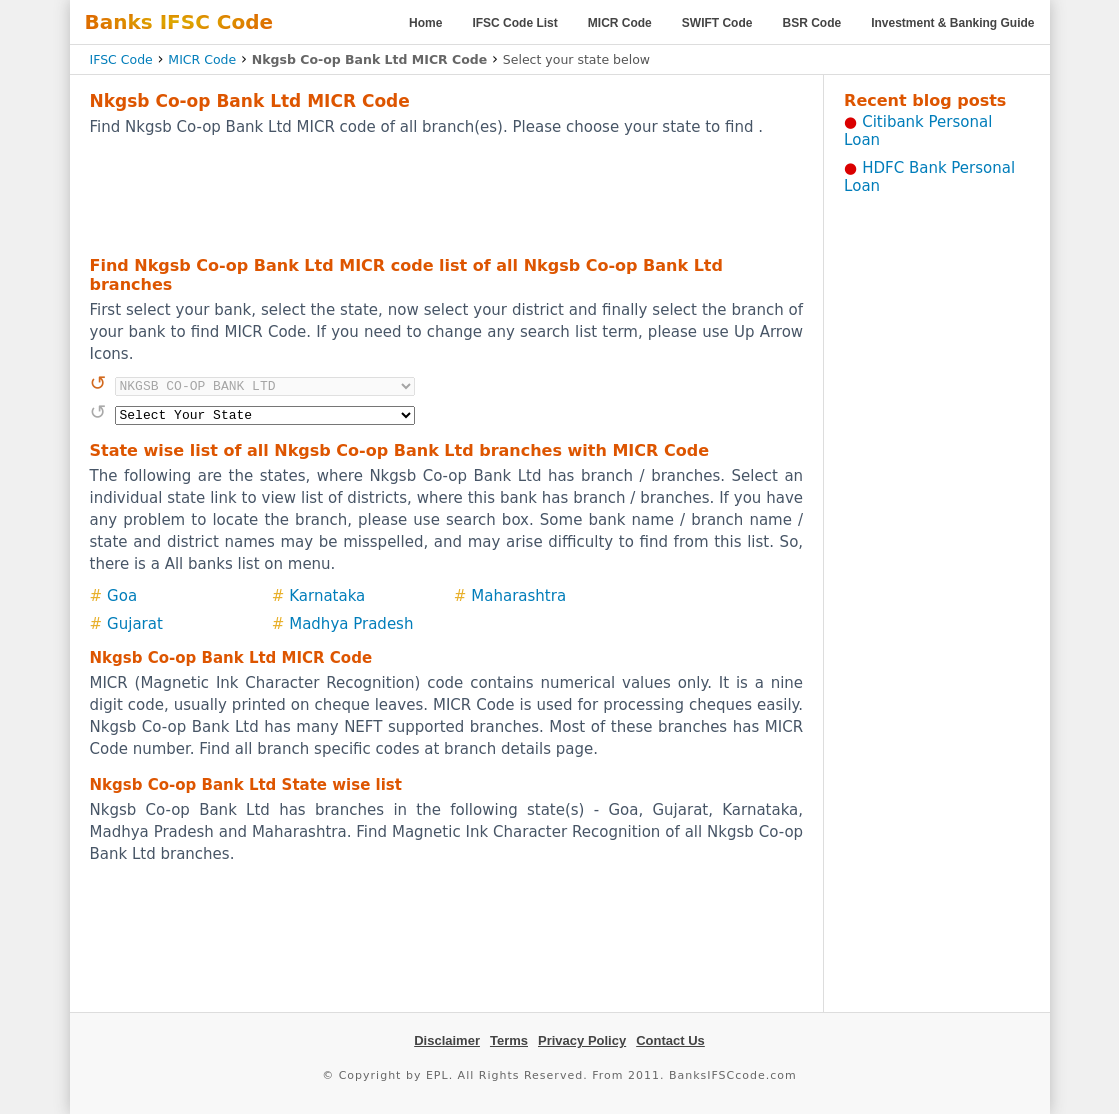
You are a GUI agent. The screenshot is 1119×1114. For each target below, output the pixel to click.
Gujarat (135, 624)
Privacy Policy (582, 1040)
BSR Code (811, 23)
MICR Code (620, 23)
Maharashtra (518, 596)
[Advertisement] (446, 195)
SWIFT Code (717, 23)
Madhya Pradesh (351, 624)
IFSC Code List (514, 23)
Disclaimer (447, 1040)
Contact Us (670, 1040)
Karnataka (327, 596)
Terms (509, 1040)
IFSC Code (121, 59)
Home (425, 23)
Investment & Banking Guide (952, 23)
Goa (122, 596)
